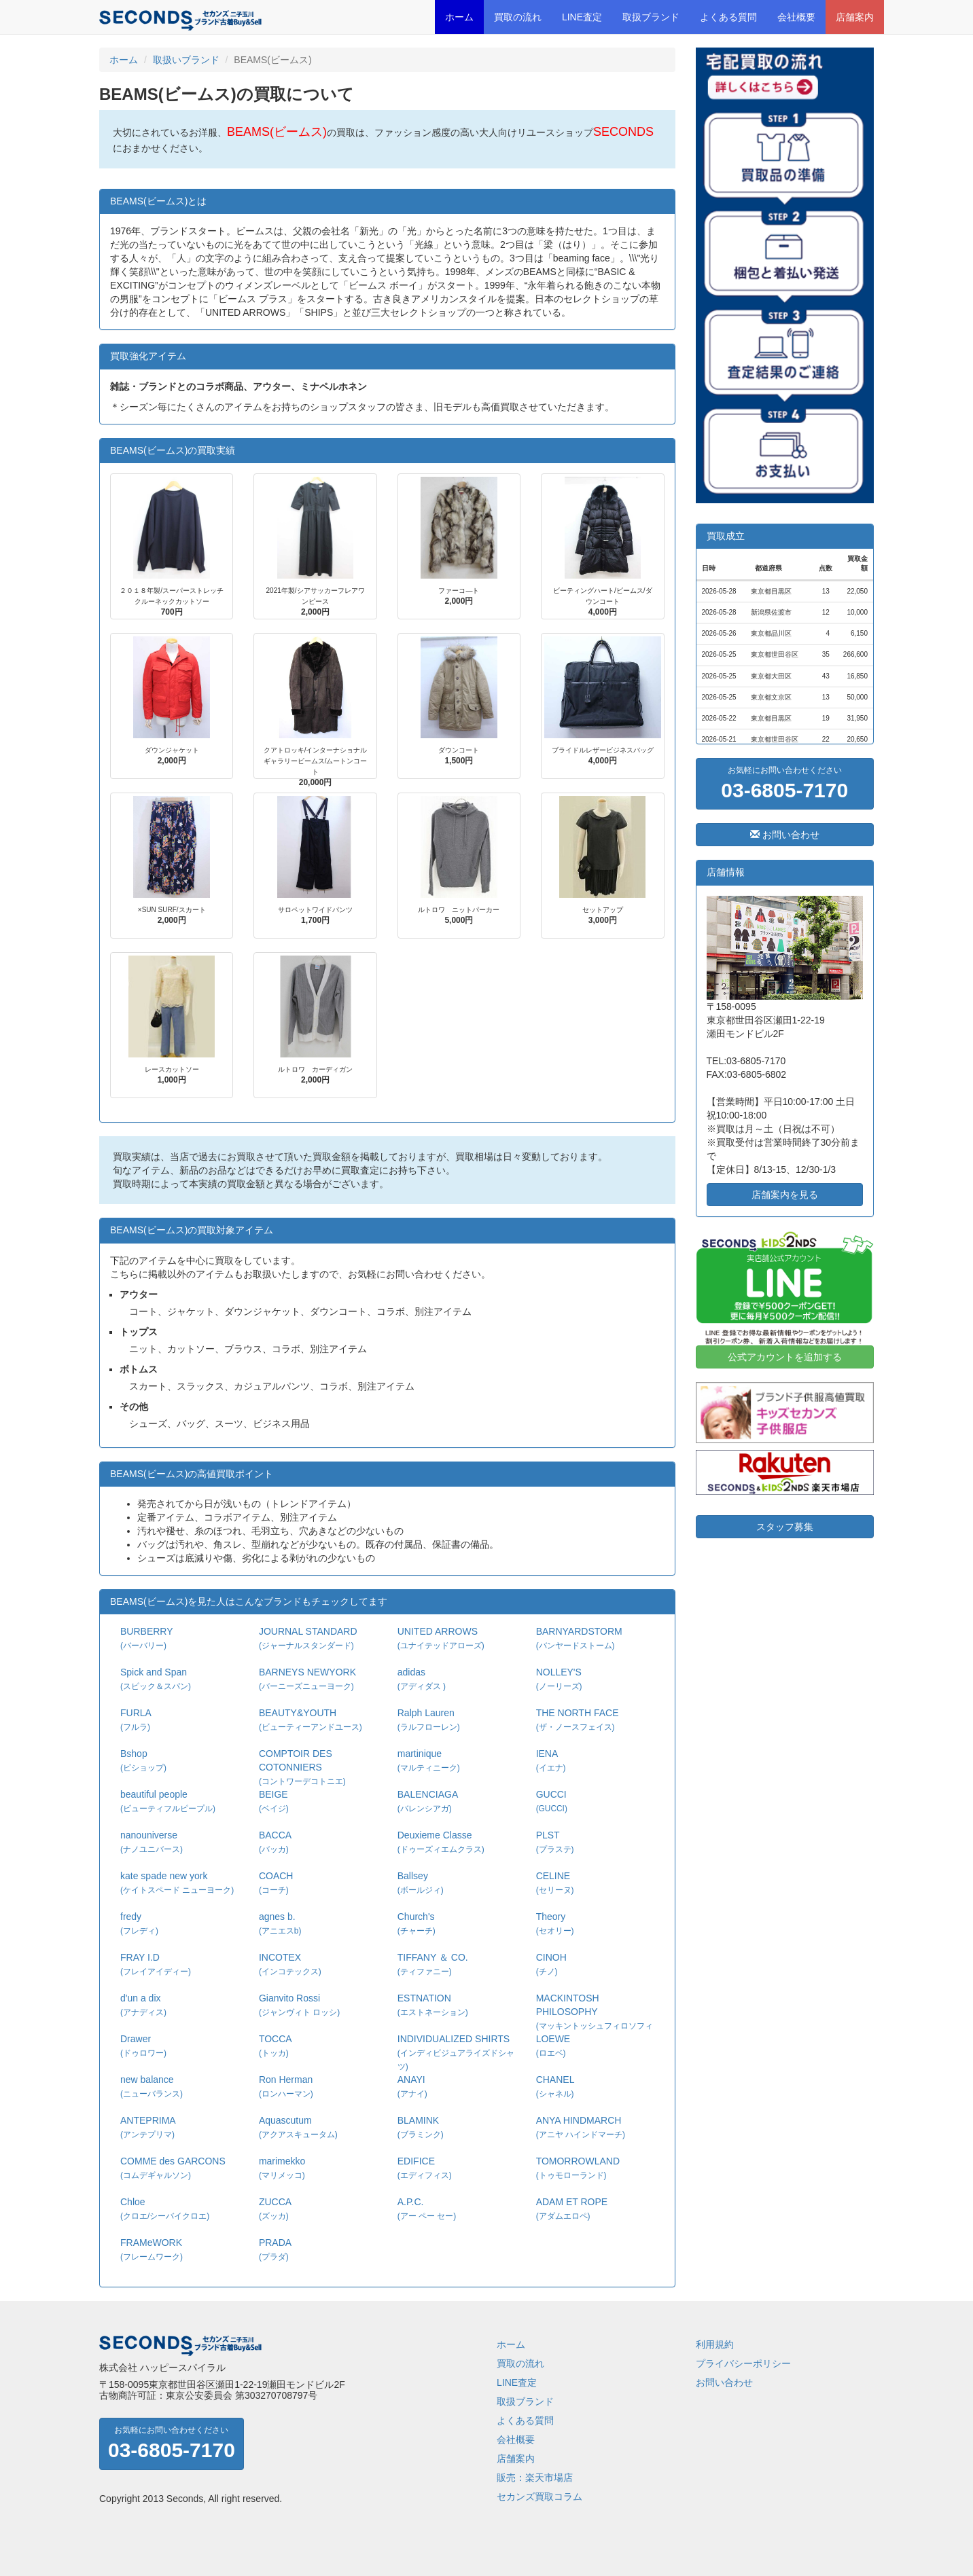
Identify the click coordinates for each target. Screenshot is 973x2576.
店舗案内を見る (784, 1194)
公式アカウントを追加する (785, 1357)
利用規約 (715, 2344)
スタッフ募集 (784, 1526)
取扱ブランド (650, 17)
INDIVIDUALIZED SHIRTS (455, 2052)
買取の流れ (518, 17)
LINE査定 (582, 17)
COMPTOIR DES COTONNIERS (302, 1767)
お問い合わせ (784, 834)
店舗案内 (855, 17)
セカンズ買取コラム (539, 2496)
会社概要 (796, 17)
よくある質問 (728, 17)
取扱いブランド (186, 59)
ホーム (459, 17)
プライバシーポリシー (743, 2363)
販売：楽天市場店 (535, 2477)
